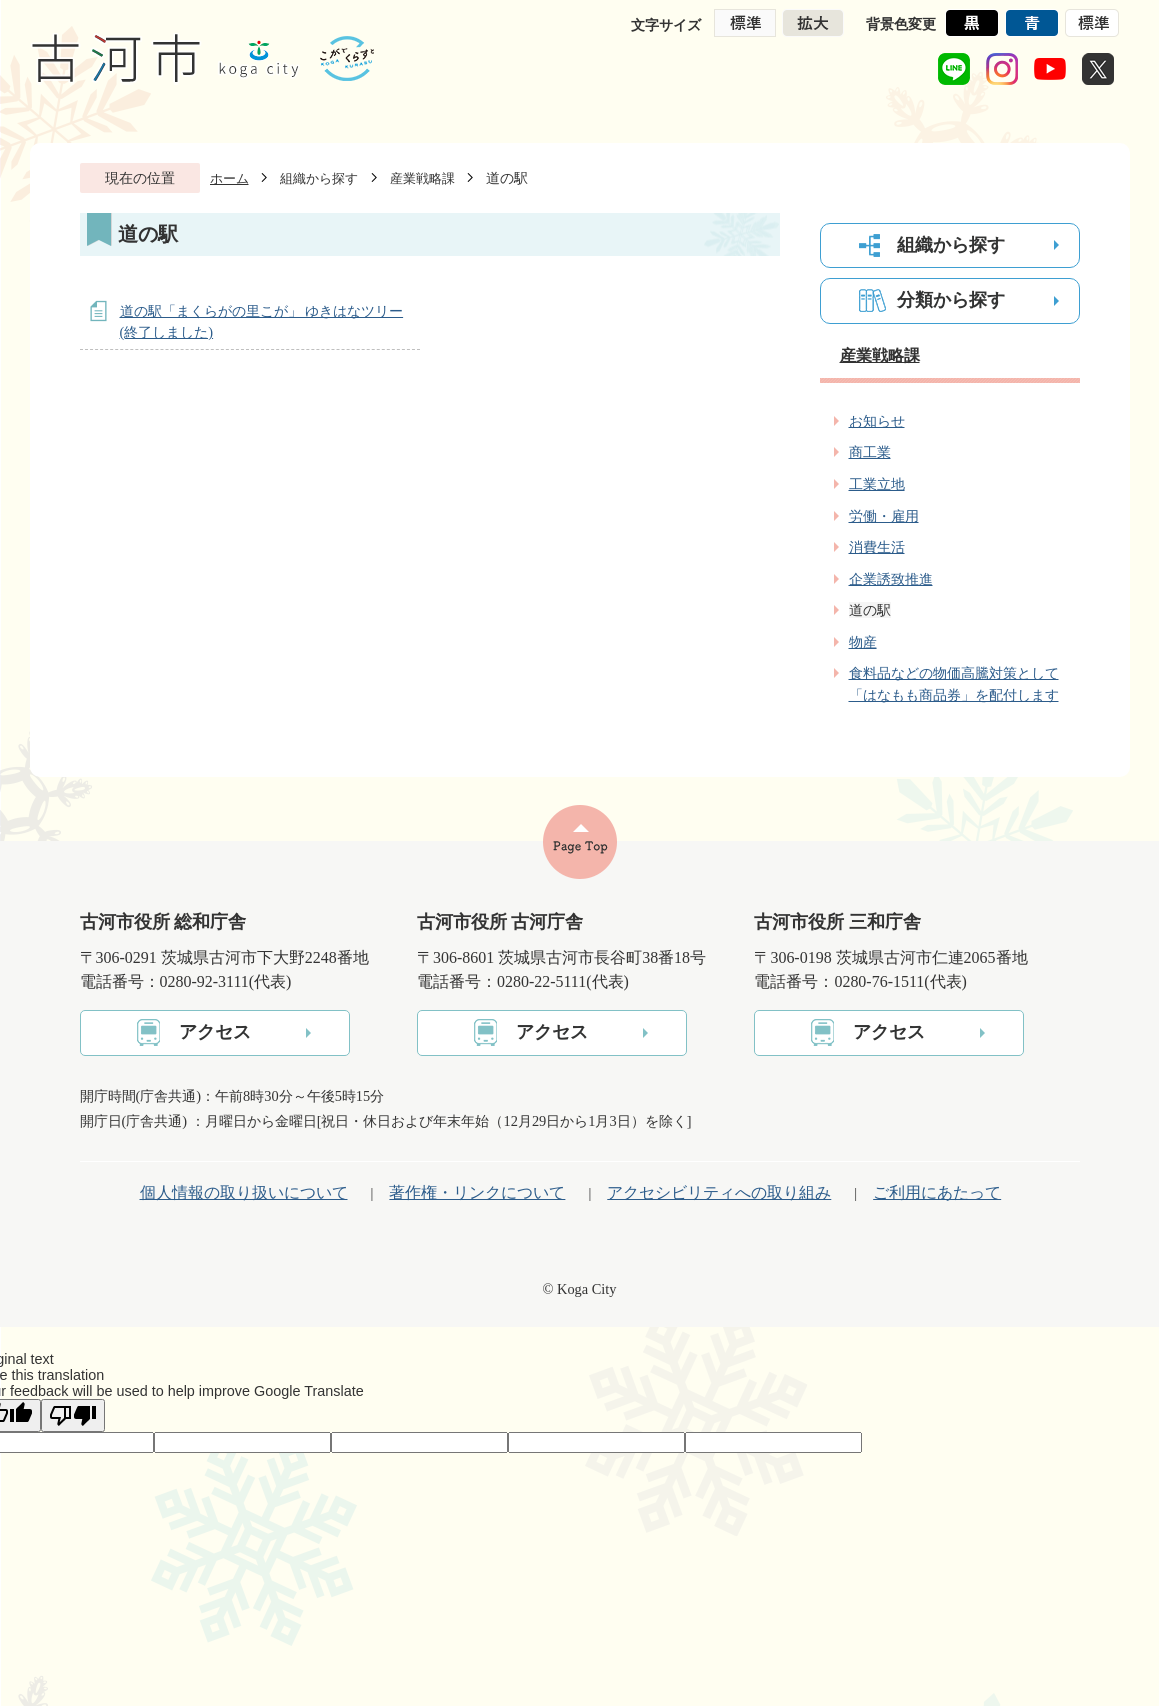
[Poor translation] (73, 1415)
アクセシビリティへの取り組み (719, 1192)
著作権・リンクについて (477, 1192)
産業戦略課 (422, 178)
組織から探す (319, 178)
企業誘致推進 (891, 579)
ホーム (229, 178)
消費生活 (877, 547)
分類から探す (951, 300)
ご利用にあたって (937, 1192)
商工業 (870, 452)
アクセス (215, 1032)
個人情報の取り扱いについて (244, 1192)
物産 (863, 642)
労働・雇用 (884, 516)
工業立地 (877, 484)
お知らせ (877, 421)
